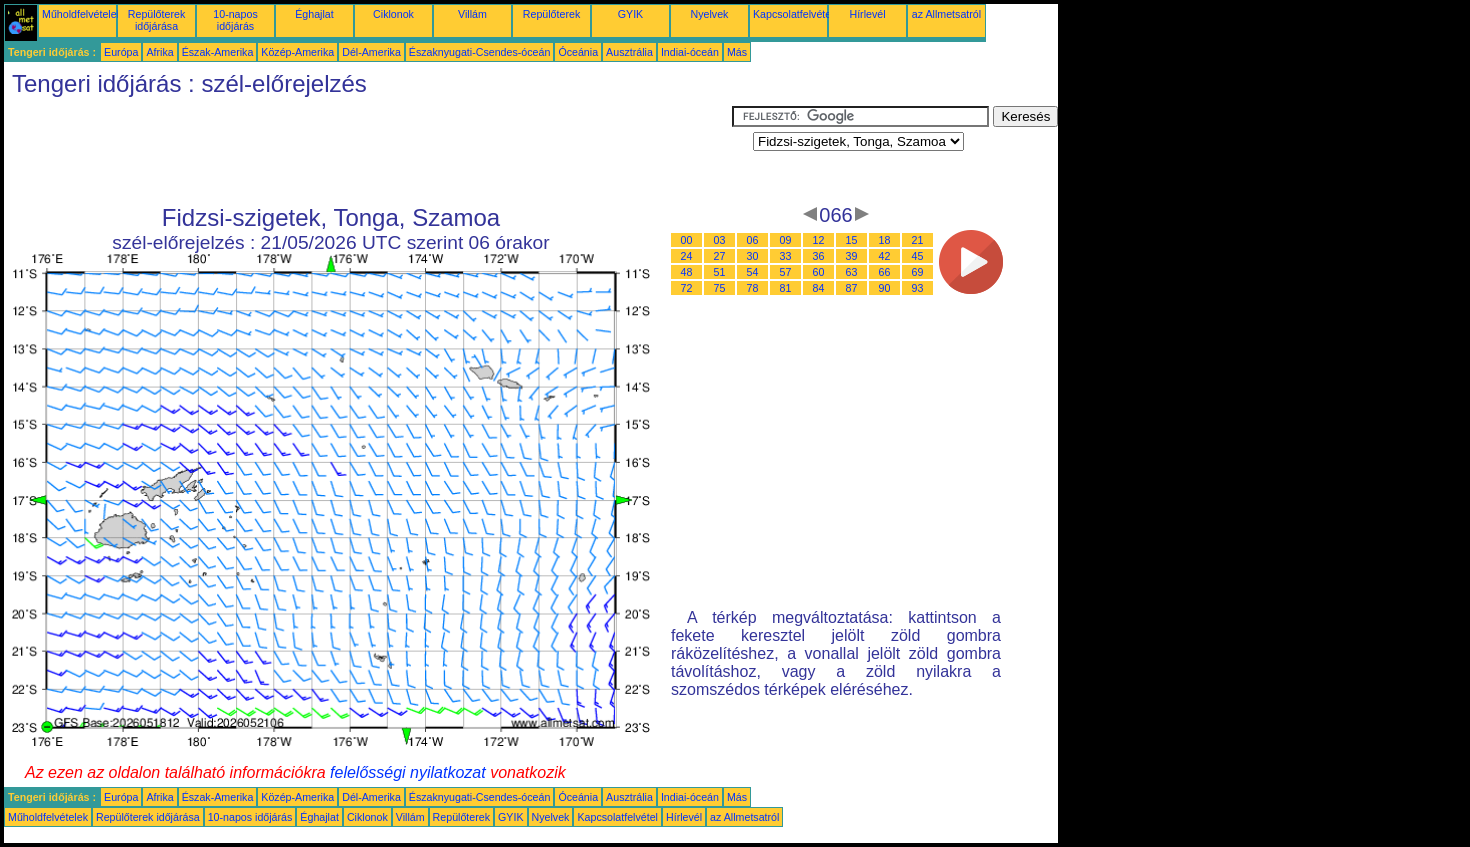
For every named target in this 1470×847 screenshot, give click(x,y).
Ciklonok (393, 14)
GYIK (630, 14)
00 (687, 240)
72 (687, 288)
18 (885, 240)
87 (852, 288)
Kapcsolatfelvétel (793, 14)
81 (786, 288)
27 (720, 256)
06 (753, 240)
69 (918, 272)
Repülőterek (551, 14)
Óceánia (578, 52)
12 (819, 240)
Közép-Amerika (297, 52)
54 (753, 272)
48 (687, 272)
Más (737, 52)
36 (819, 256)
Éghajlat (314, 14)
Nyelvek (710, 14)
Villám (472, 14)
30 (753, 256)
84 (819, 288)
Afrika (159, 52)
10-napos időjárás (235, 20)
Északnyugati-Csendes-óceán (480, 52)
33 (786, 256)
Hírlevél (867, 14)
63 (852, 272)
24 (687, 256)
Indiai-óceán (690, 52)
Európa (121, 52)
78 (753, 288)
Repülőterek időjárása (156, 20)
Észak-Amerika (218, 52)
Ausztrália (629, 52)
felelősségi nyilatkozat (408, 772)
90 (885, 288)
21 (918, 240)
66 (885, 272)
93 (918, 288)
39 (852, 256)
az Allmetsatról (946, 14)
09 (786, 240)
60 (819, 272)
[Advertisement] (368, 151)
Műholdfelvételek (82, 14)
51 (720, 272)
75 (720, 288)
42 (885, 256)
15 (852, 240)
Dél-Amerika (371, 52)
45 (918, 256)
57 (786, 272)
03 (720, 240)
